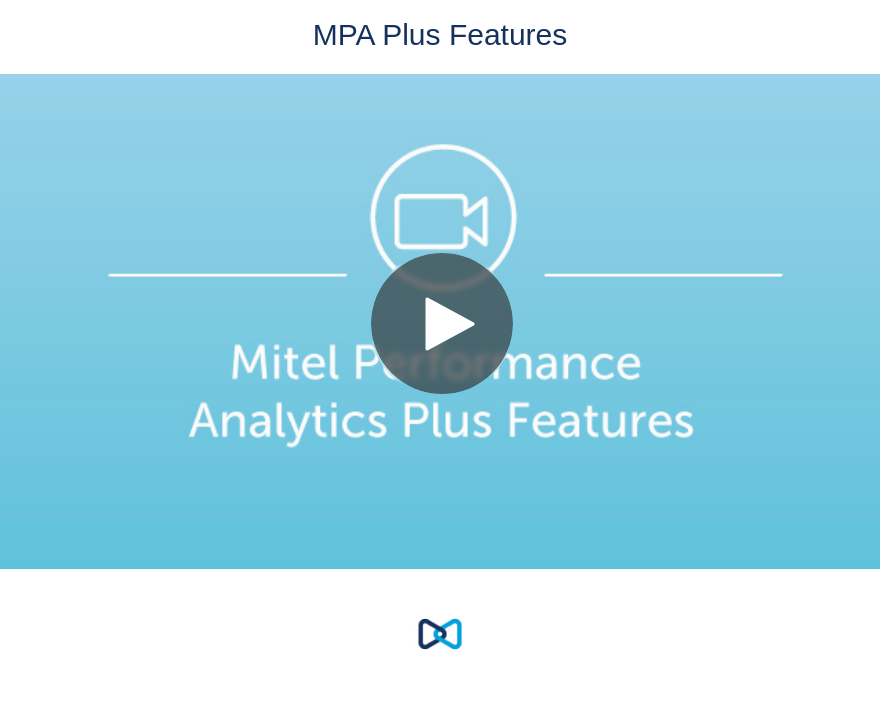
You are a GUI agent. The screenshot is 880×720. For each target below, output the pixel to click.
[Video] (440, 321)
